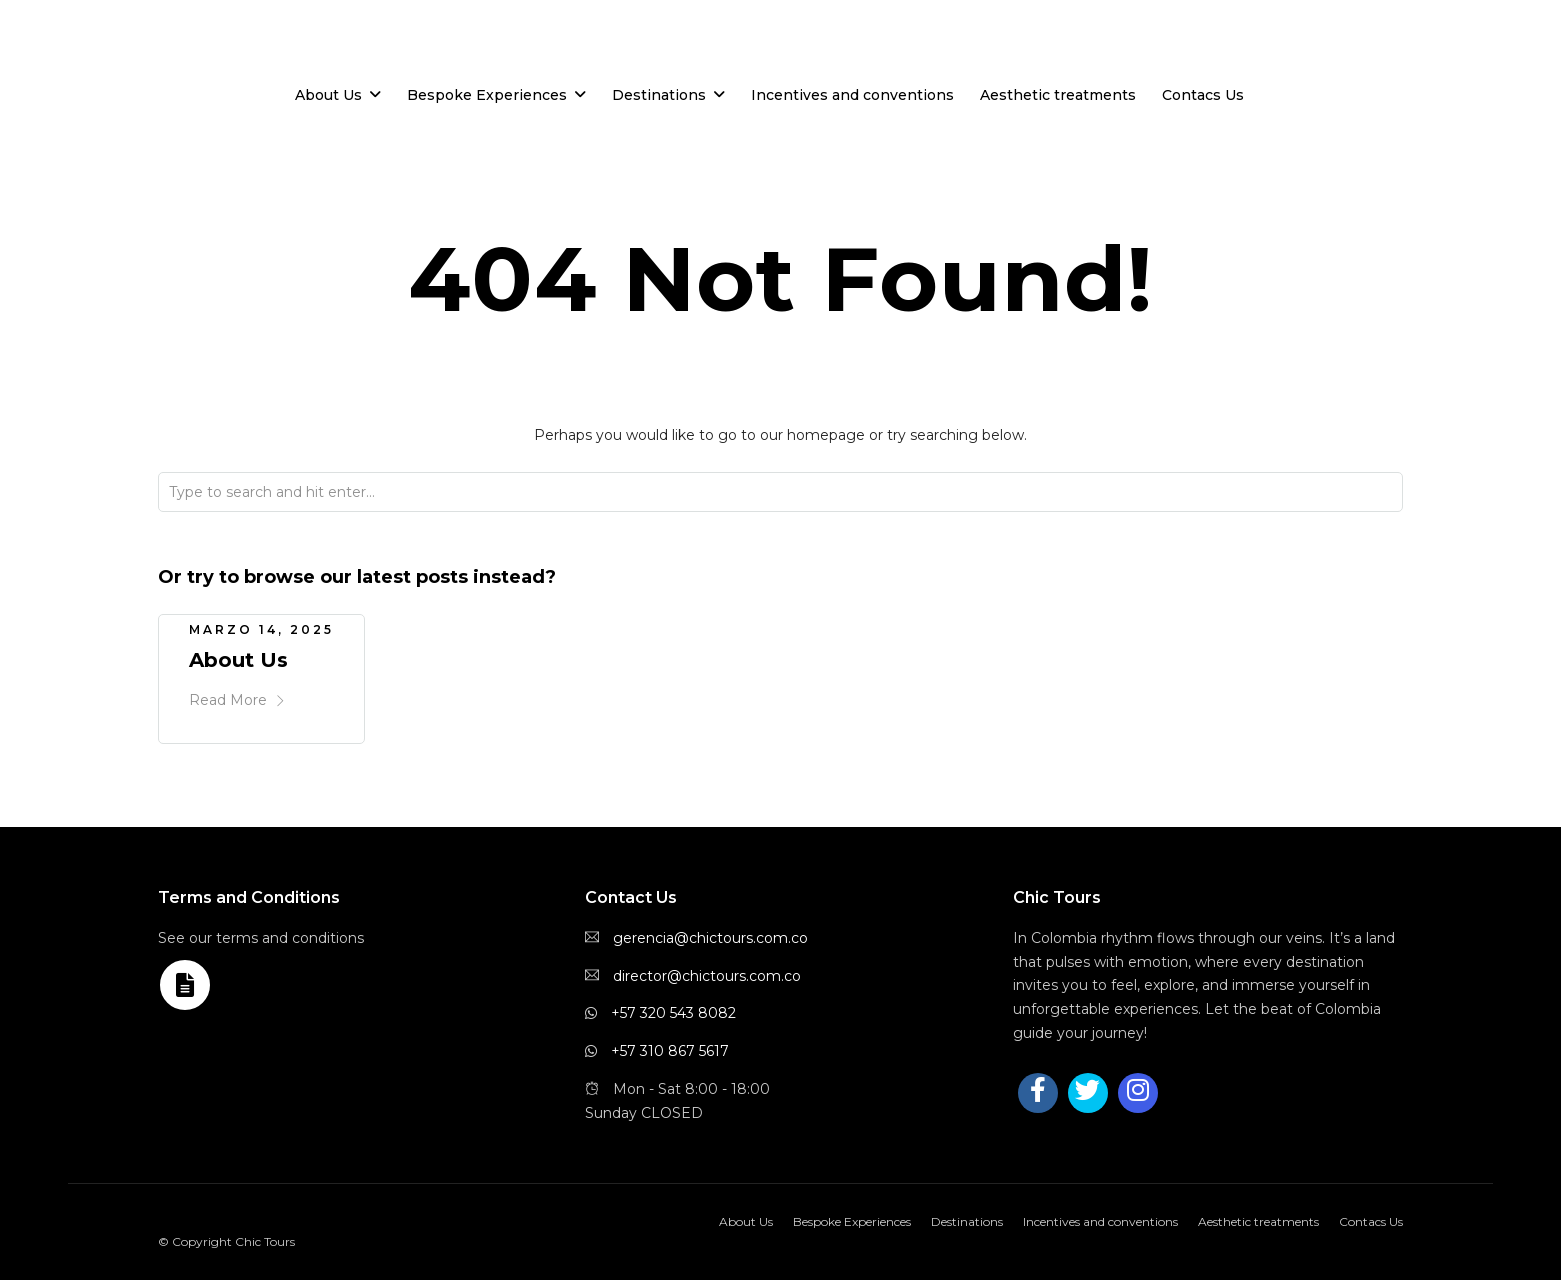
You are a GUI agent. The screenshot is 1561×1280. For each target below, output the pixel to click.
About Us (328, 95)
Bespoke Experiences (487, 95)
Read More (237, 696)
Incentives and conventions (852, 95)
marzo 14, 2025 (261, 625)
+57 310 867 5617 (670, 1047)
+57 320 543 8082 (673, 1009)
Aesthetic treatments (1058, 95)
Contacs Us (1203, 95)
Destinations (659, 95)
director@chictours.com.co (707, 972)
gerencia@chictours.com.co (710, 934)
